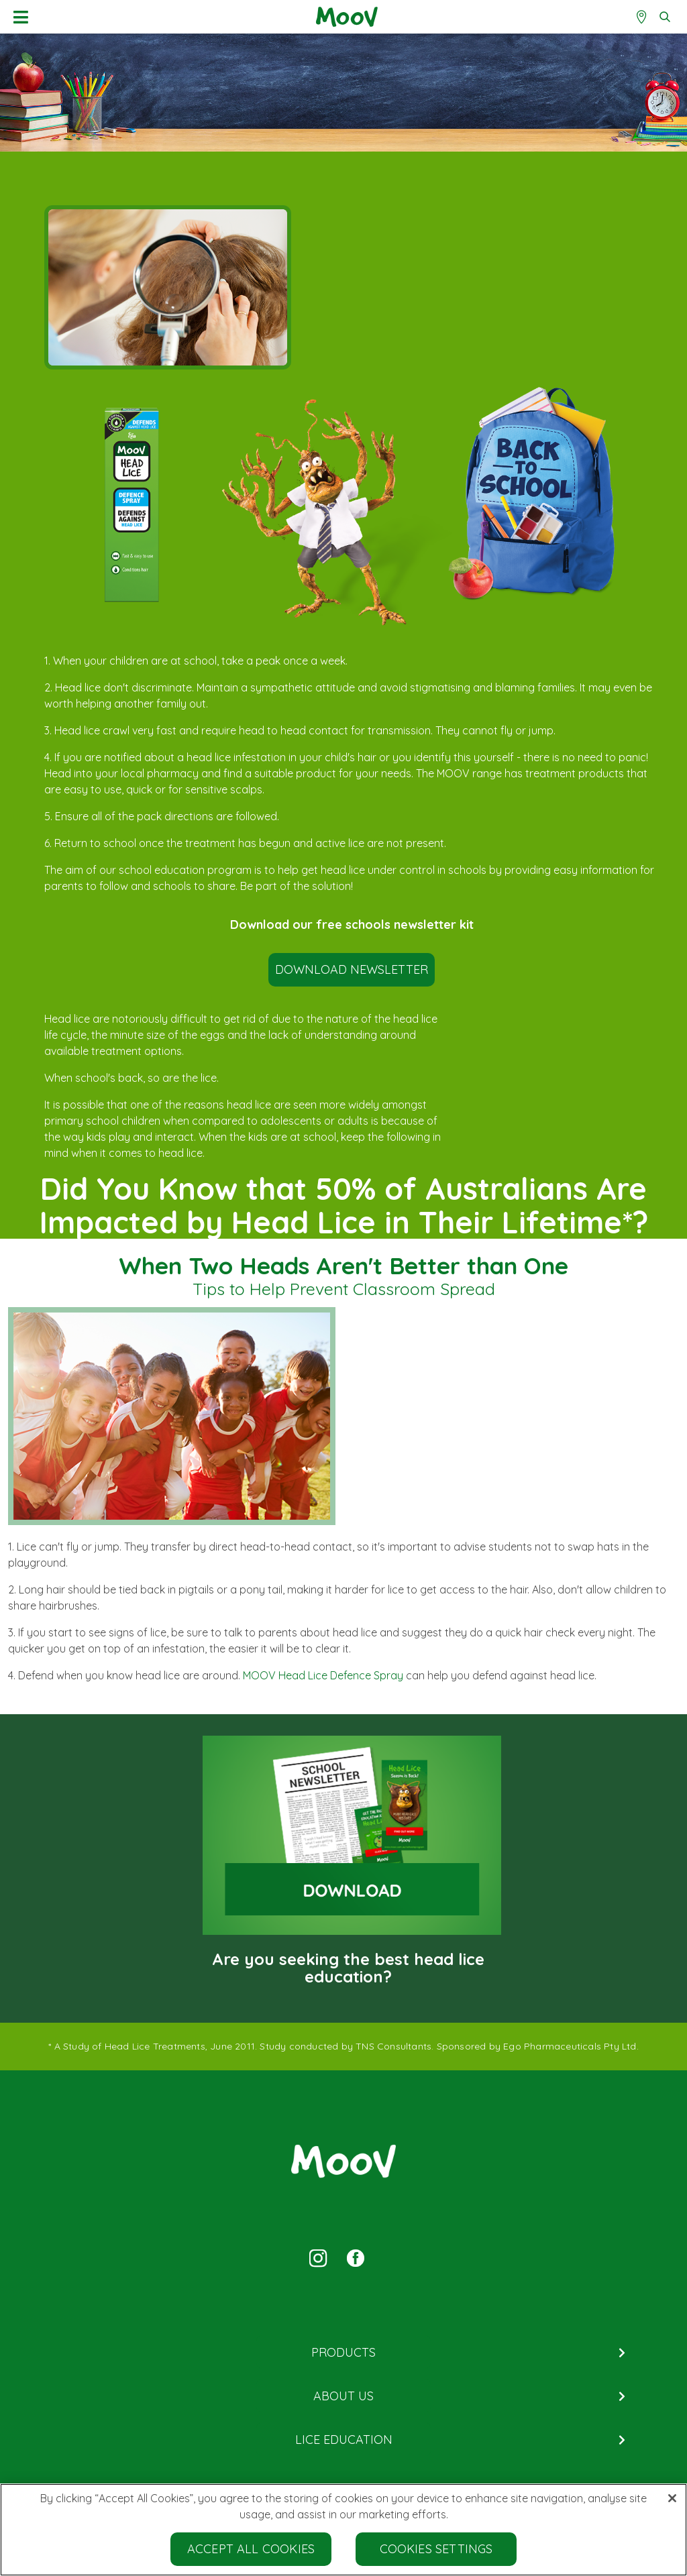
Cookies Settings (436, 2550)
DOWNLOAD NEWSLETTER (351, 969)
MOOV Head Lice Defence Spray (323, 1675)
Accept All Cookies (251, 2550)
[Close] (672, 2499)
